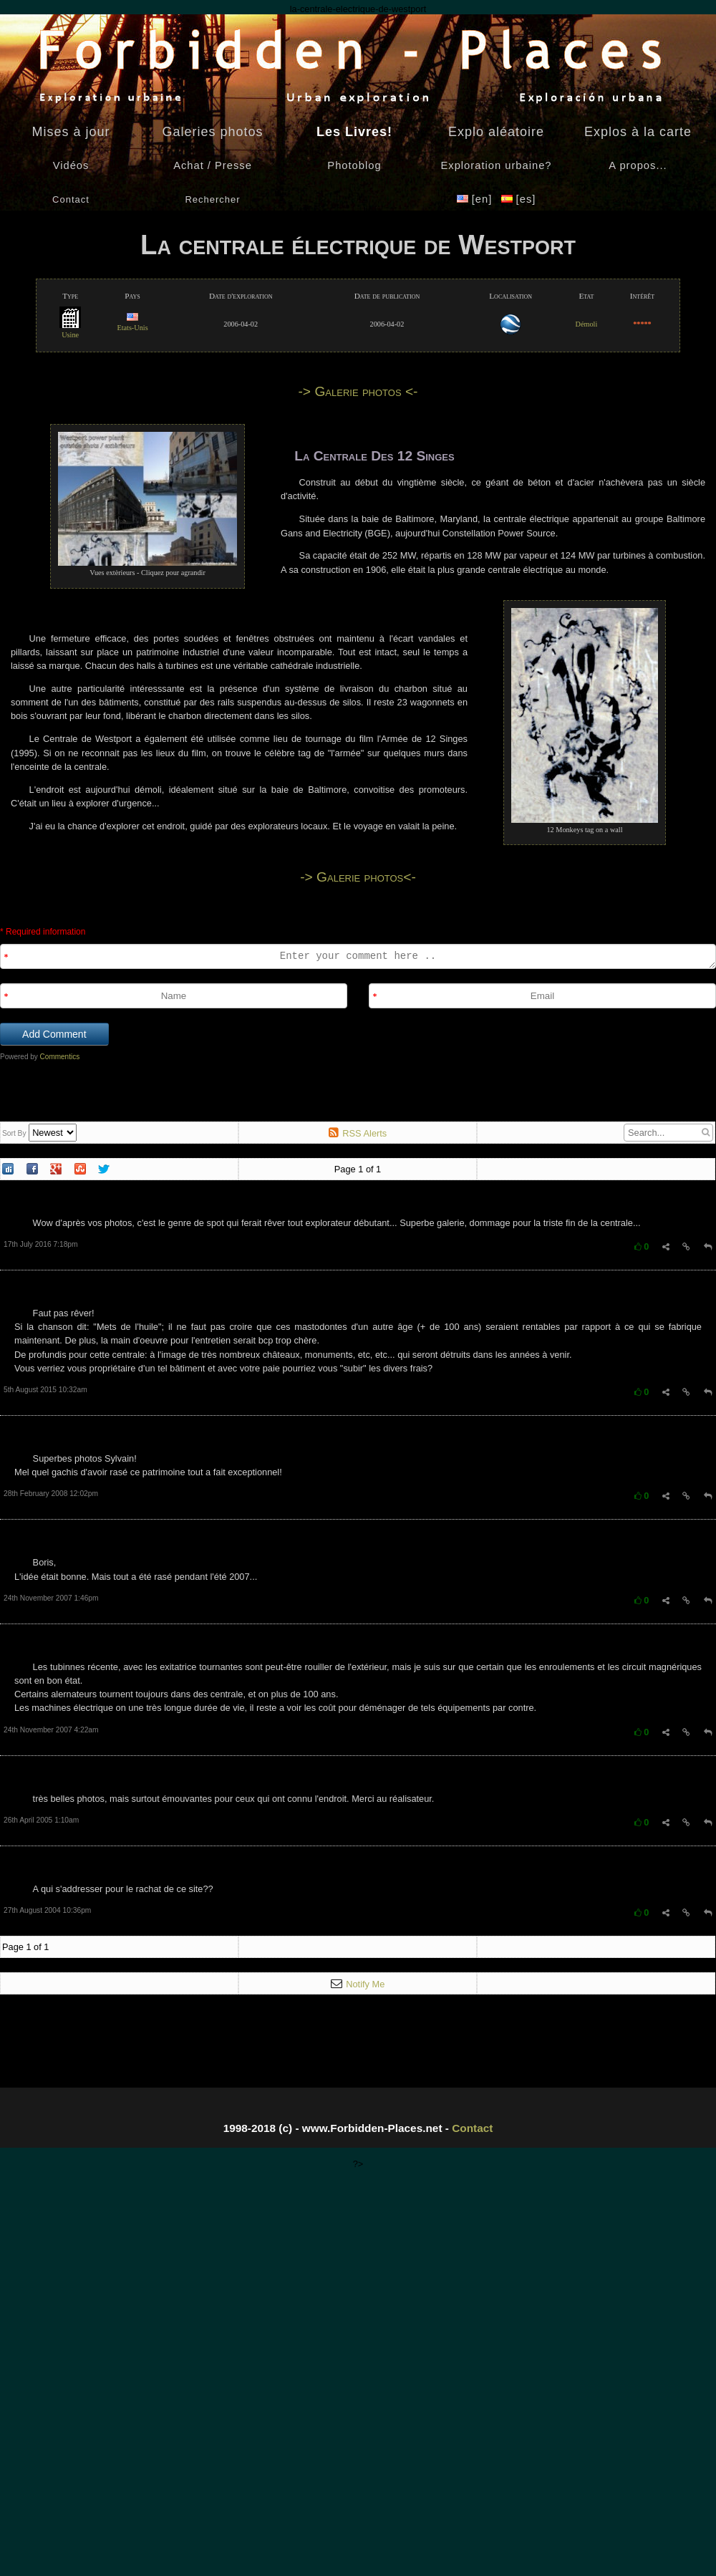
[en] (476, 199)
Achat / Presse (212, 165)
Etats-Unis (132, 323)
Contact (472, 2128)
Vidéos (71, 165)
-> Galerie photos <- (357, 391)
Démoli (587, 324)
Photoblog (354, 165)
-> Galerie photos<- (358, 876)
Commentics (60, 1057)
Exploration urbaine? (495, 165)
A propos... (638, 165)
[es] (518, 199)
